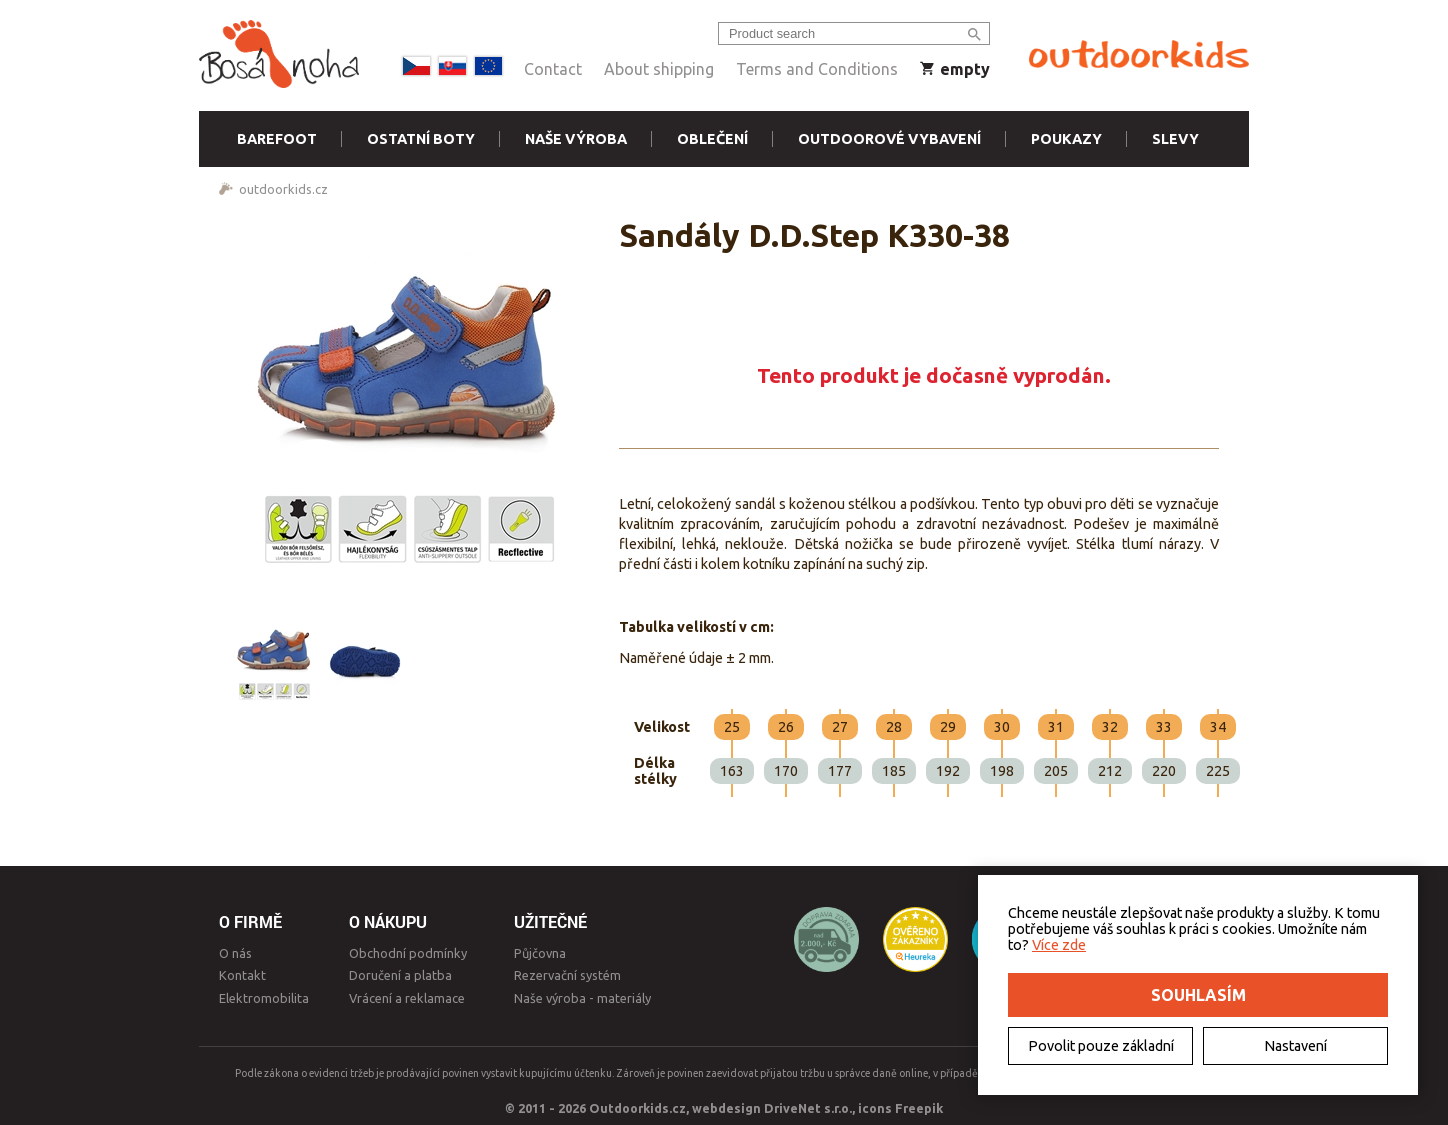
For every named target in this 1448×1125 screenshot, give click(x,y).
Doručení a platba (400, 975)
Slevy (1175, 139)
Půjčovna (540, 953)
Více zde (1059, 945)
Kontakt (242, 975)
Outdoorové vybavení (889, 139)
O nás (235, 953)
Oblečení (712, 139)
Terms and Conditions (817, 69)
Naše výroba (576, 139)
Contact (553, 69)
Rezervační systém (567, 975)
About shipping (659, 69)
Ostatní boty (421, 139)
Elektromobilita (264, 998)
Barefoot (277, 139)
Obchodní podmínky (408, 953)
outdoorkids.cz (283, 189)
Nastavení (1295, 1046)
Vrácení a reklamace (407, 998)
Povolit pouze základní (1101, 1046)
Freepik (919, 1108)
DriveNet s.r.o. (808, 1108)
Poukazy (1066, 139)
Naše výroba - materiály (582, 998)
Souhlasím (1198, 995)
